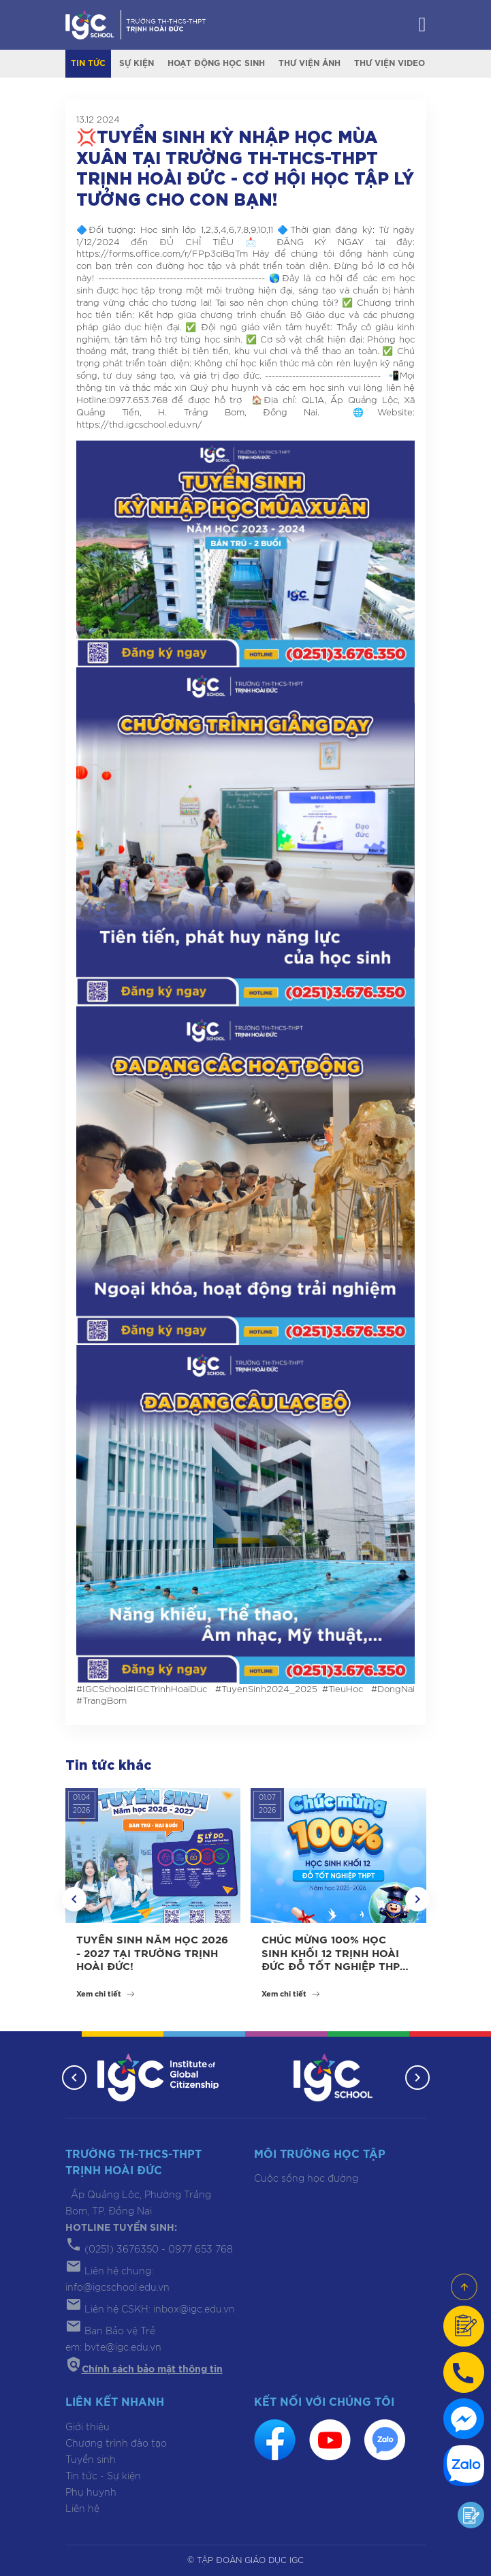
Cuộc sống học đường (306, 2179)
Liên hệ (82, 2509)
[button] (74, 1899)
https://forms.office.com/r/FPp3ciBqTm (162, 254)
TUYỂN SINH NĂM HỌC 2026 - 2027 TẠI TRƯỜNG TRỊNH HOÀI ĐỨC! (152, 1953)
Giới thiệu (87, 2427)
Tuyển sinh (90, 2460)
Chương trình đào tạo (116, 2444)
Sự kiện (136, 63)
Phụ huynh (90, 2493)
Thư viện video (389, 63)
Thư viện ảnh (309, 63)
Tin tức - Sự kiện (103, 2476)
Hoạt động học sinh (216, 63)
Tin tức (88, 63)
